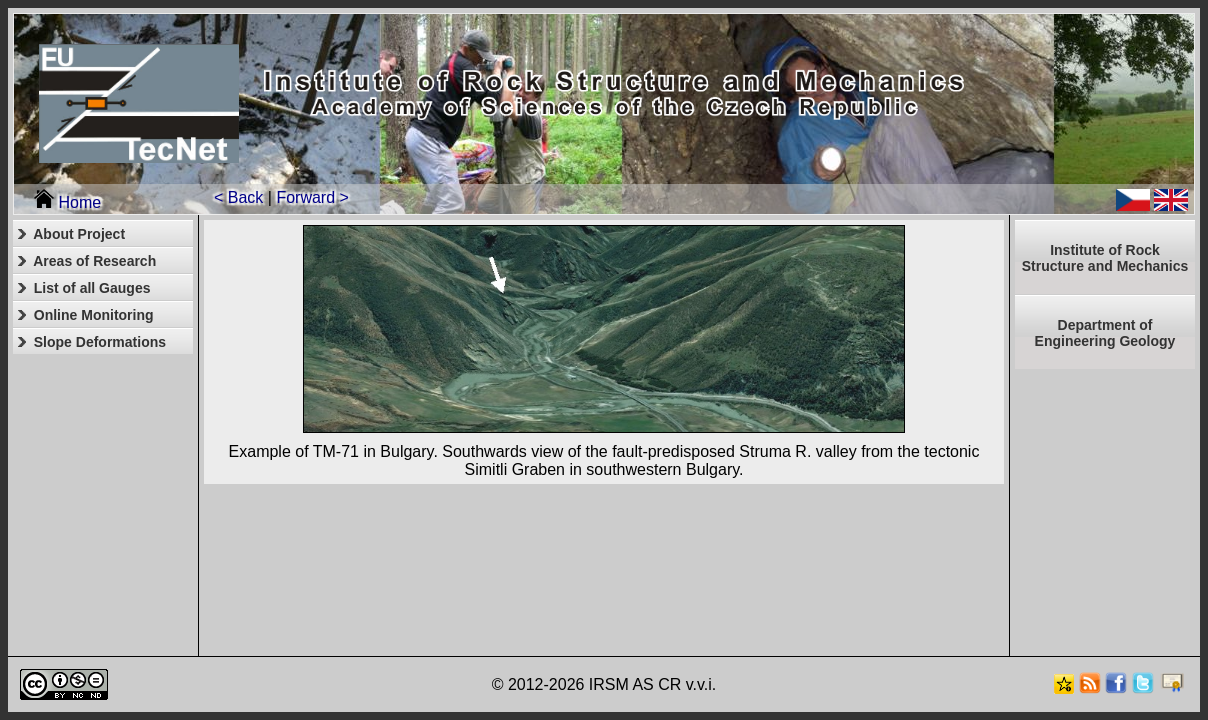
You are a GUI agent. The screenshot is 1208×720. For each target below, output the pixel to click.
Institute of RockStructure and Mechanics (1105, 258)
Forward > (312, 197)
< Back (238, 197)
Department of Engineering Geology (1105, 333)
